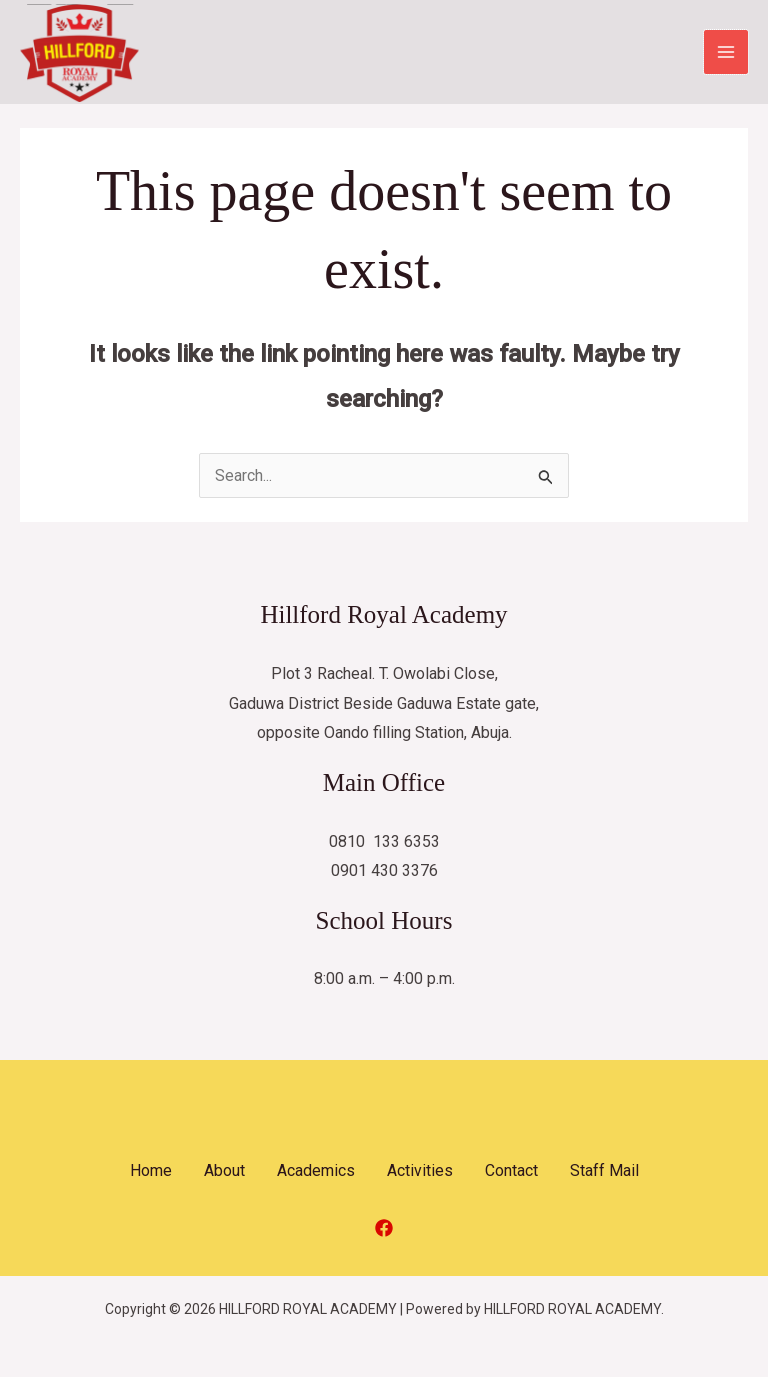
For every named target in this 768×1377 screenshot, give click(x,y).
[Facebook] (384, 1229)
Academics (316, 1171)
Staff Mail (604, 1171)
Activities (420, 1171)
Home (151, 1171)
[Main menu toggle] (726, 53)
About (224, 1171)
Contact (511, 1171)
